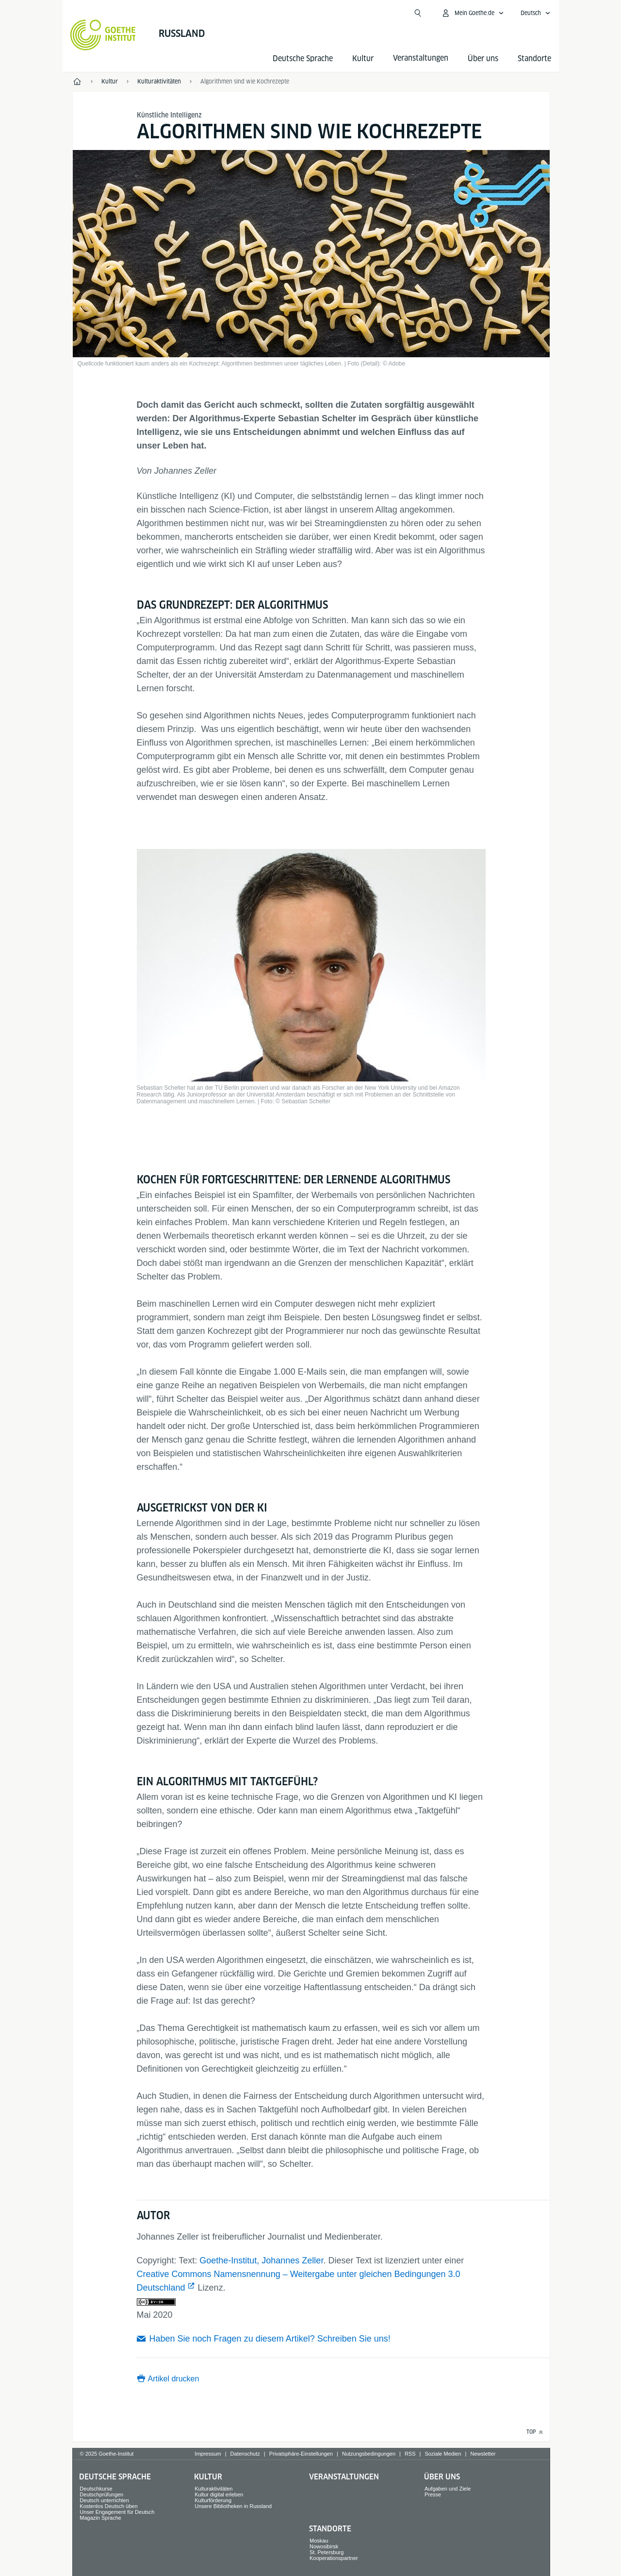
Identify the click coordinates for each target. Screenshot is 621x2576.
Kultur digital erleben (219, 2494)
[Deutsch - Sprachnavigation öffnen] (535, 13)
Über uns (483, 58)
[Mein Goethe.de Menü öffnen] (473, 13)
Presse (433, 2494)
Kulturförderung (213, 2500)
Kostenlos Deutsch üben (108, 2506)
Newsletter (482, 2454)
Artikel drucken (173, 2379)
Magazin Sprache (100, 2518)
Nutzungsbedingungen (368, 2454)
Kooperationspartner (334, 2558)
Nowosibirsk (324, 2546)
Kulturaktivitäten (213, 2489)
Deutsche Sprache (303, 58)
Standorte (534, 58)
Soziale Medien (443, 2454)
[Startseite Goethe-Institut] (103, 34)
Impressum (208, 2454)
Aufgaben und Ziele (448, 2489)
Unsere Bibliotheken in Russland (233, 2506)
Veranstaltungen (344, 2476)
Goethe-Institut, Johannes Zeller (261, 2260)
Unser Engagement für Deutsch (117, 2512)
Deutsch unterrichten (104, 2500)
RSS (410, 2454)
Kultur (363, 58)
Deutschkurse (96, 2489)
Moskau (319, 2540)
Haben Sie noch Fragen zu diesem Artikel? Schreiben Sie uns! (270, 2338)
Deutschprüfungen (101, 2494)
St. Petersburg (326, 2552)
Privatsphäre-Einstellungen (301, 2454)
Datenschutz (245, 2454)
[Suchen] (417, 13)
